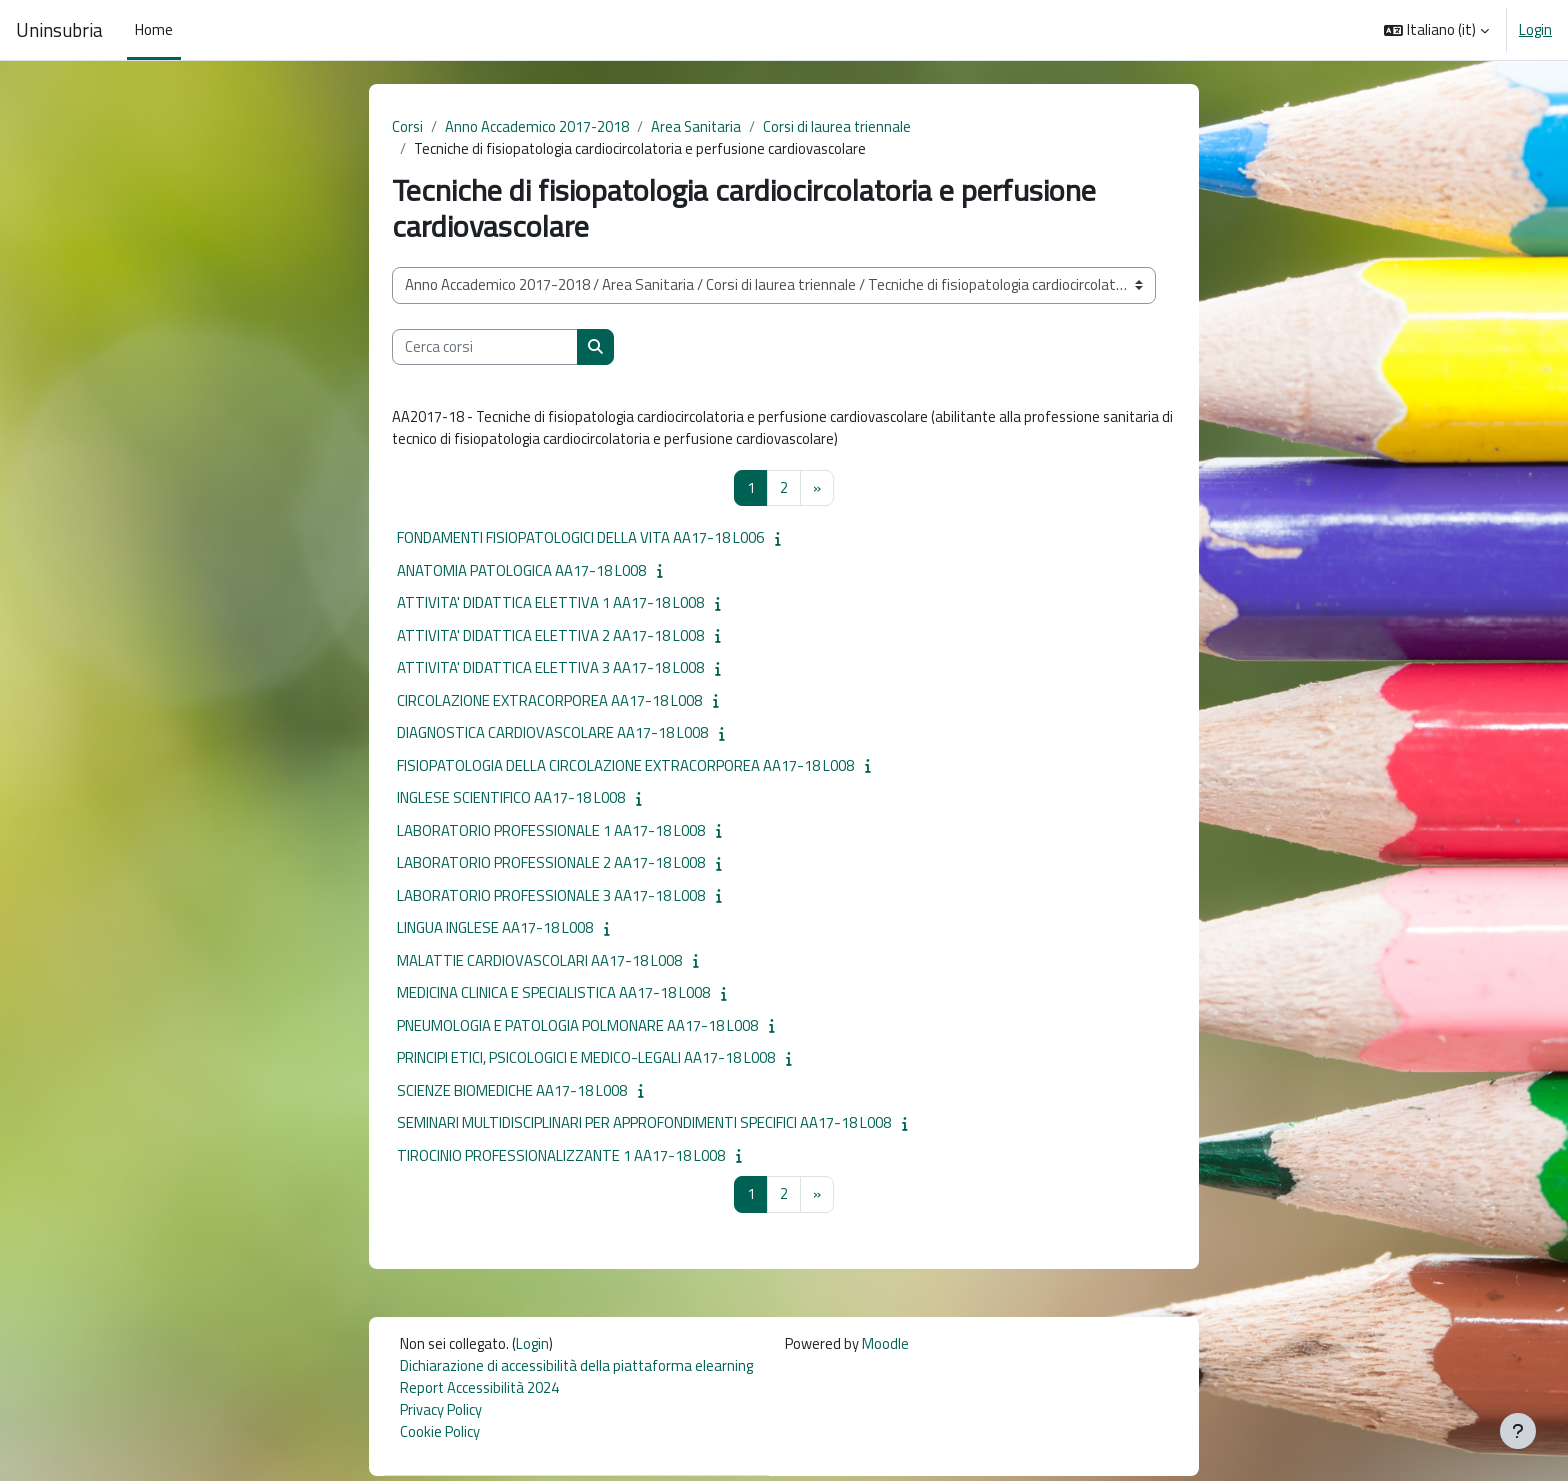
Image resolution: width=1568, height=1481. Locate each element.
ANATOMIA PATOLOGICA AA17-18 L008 (521, 572)
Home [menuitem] (154, 29)
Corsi (408, 126)
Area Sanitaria (699, 126)
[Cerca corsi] (485, 348)
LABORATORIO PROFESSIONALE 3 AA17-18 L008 (551, 897)
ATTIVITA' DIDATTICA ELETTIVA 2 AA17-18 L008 (550, 637)
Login (1535, 30)
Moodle (891, 1346)
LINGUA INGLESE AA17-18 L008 (495, 930)
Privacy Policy (441, 1413)
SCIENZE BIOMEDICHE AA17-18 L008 (512, 1092)
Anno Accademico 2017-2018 (538, 126)
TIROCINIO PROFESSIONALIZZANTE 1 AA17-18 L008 (561, 1157)
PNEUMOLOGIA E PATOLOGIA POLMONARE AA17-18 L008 (577, 1027)
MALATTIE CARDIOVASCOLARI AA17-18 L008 (539, 962)
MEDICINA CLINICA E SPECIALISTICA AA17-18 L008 (553, 995)
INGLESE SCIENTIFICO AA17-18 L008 (511, 800)
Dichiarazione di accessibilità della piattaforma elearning (579, 1368)
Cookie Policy (440, 1436)
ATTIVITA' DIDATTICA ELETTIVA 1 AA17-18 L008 (550, 605)
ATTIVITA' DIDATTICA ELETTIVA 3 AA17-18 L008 (550, 670)
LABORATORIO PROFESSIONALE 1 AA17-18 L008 (551, 832)
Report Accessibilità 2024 (481, 1391)
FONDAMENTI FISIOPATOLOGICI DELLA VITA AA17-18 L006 (580, 540)
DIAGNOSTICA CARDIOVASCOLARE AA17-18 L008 (552, 735)
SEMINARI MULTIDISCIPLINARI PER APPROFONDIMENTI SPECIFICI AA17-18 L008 (644, 1125)
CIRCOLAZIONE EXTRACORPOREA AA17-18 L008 (549, 702)
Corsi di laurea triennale (842, 126)
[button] (1436, 30)
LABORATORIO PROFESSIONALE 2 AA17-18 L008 (551, 865)
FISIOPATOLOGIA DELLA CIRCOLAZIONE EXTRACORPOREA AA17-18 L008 (625, 767)
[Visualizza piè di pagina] (1518, 1431)
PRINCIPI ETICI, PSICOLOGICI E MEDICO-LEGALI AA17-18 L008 (586, 1060)
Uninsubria (59, 30)
